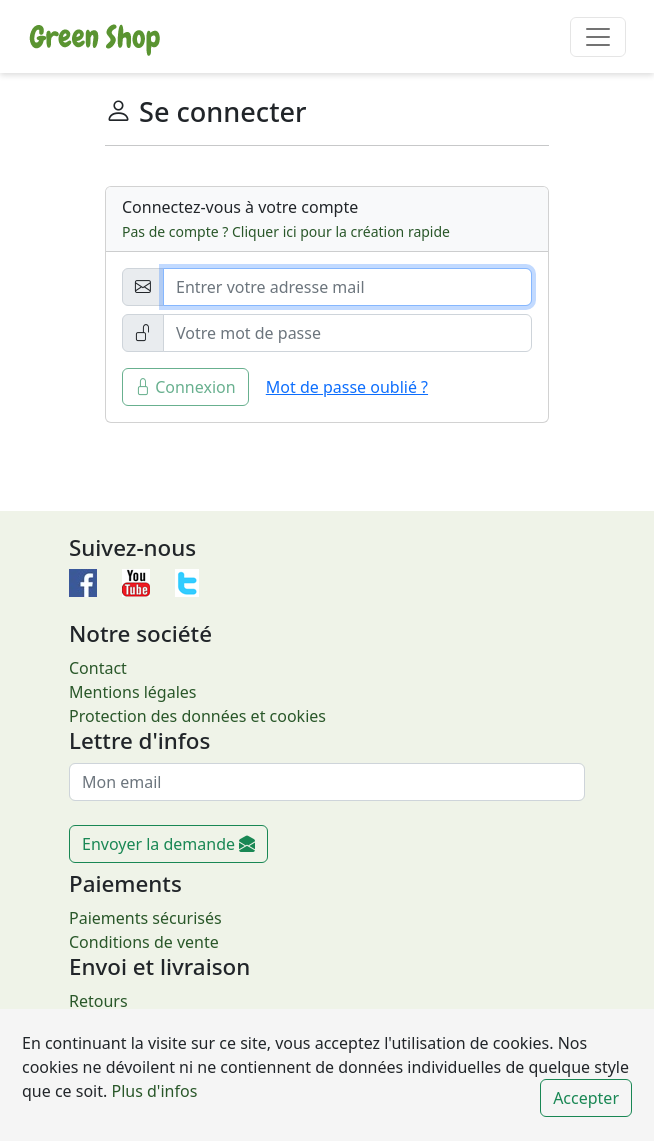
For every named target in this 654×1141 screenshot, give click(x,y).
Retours (98, 1001)
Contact (98, 668)
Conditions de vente (144, 942)
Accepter (586, 1098)
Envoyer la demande (168, 844)
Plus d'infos (152, 1091)
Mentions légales (133, 692)
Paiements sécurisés (145, 918)
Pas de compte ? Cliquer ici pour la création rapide (286, 231)
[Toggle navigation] (598, 37)
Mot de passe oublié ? (347, 387)
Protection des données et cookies (197, 716)
